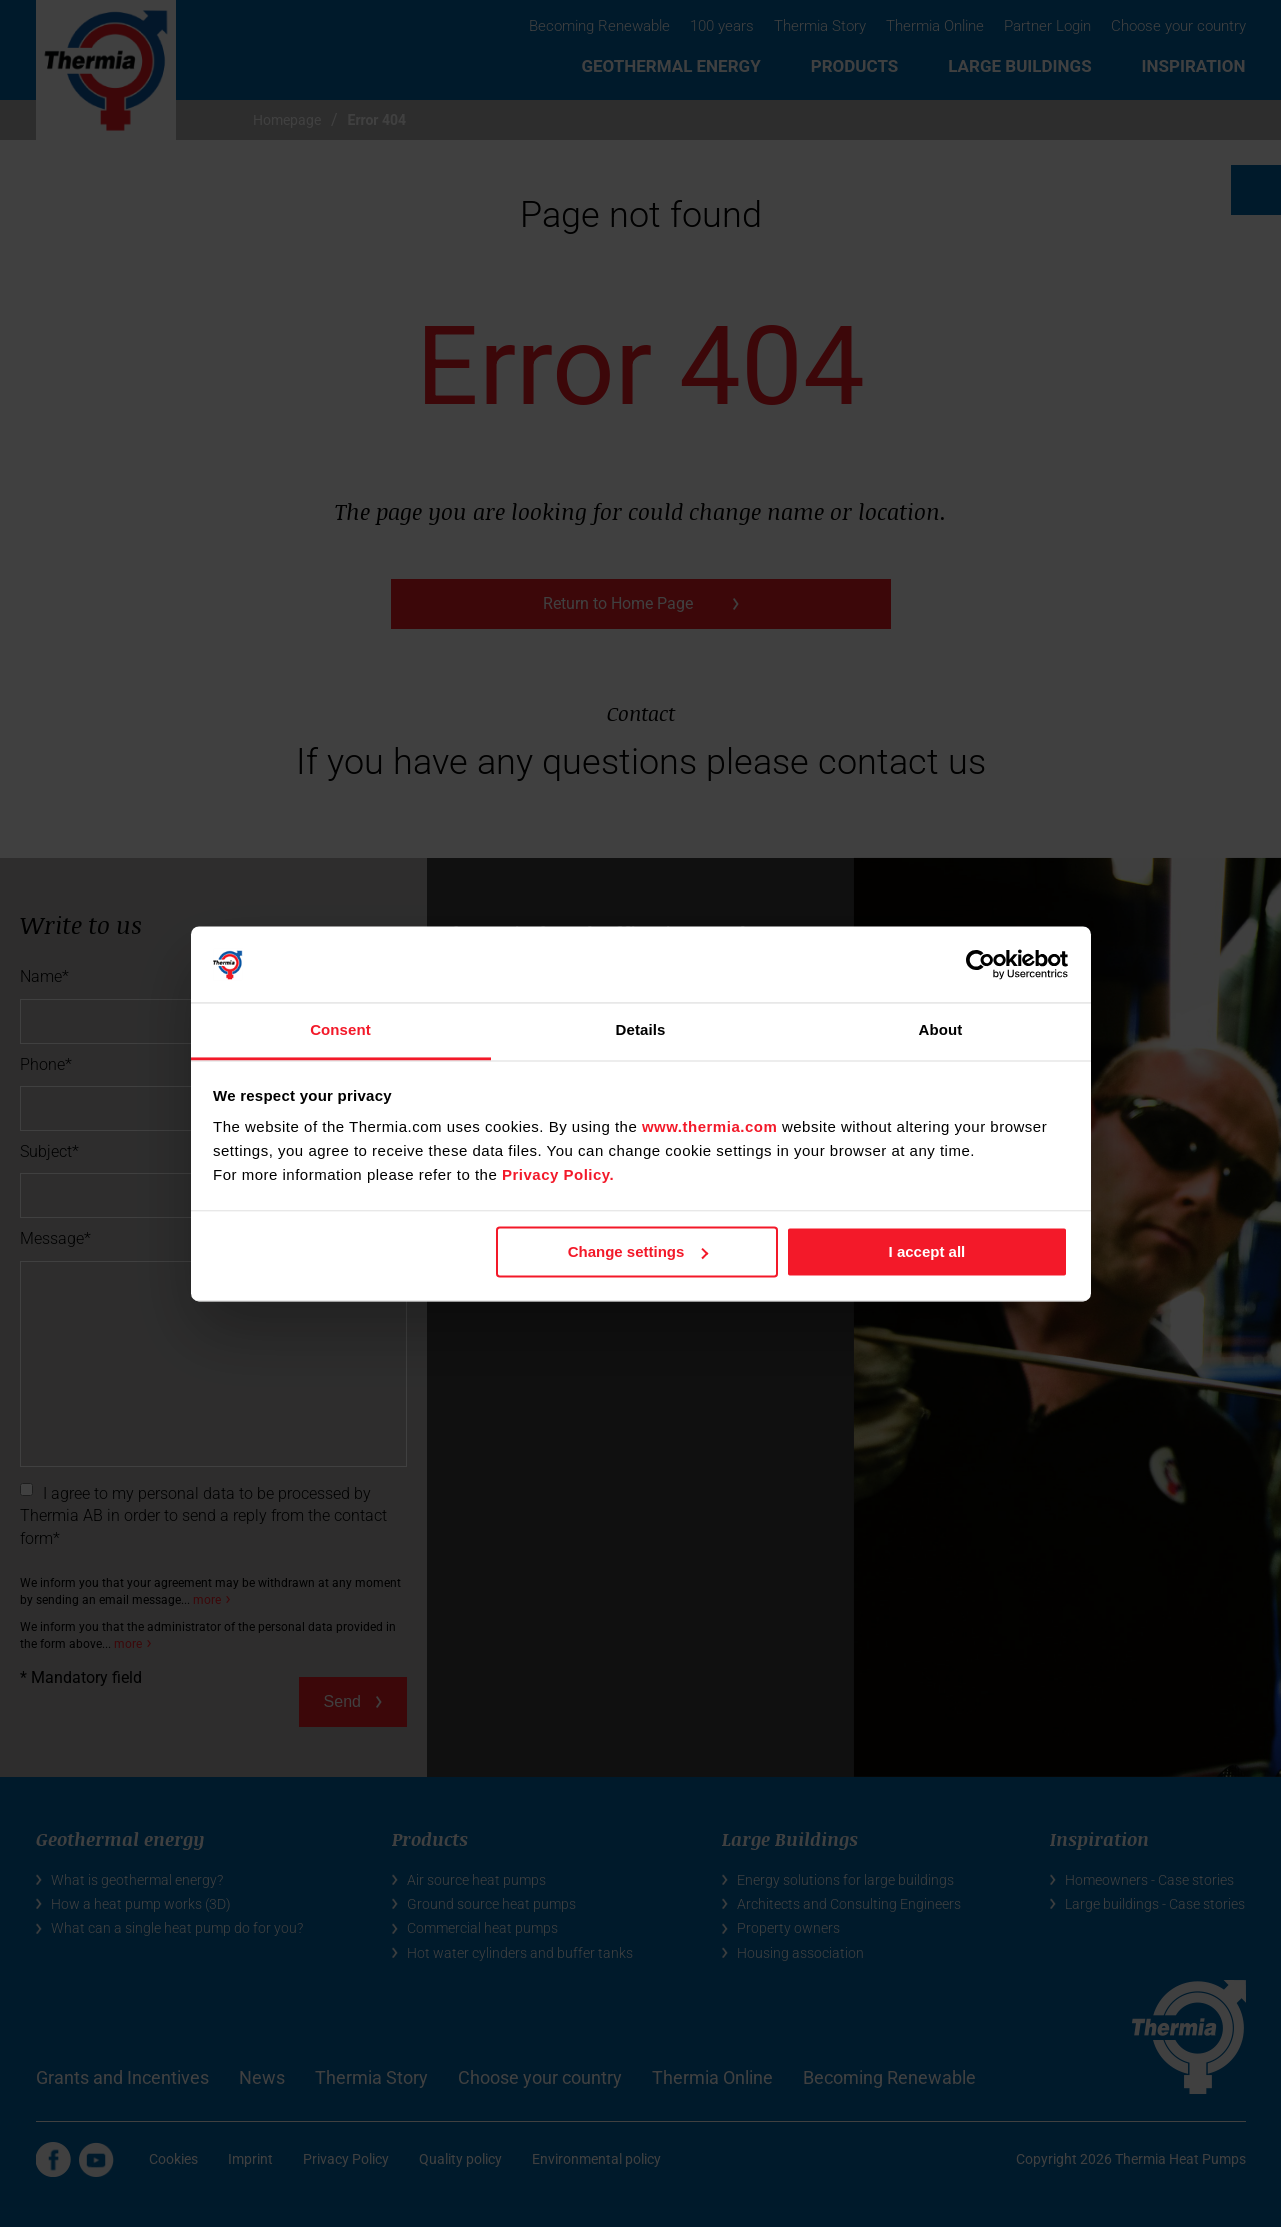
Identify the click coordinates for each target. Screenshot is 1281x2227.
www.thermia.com (709, 1127)
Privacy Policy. (558, 1175)
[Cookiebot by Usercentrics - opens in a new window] (980, 964)
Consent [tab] (340, 1030)
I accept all (927, 1251)
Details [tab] (641, 1030)
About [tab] (941, 1030)
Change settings (638, 1251)
